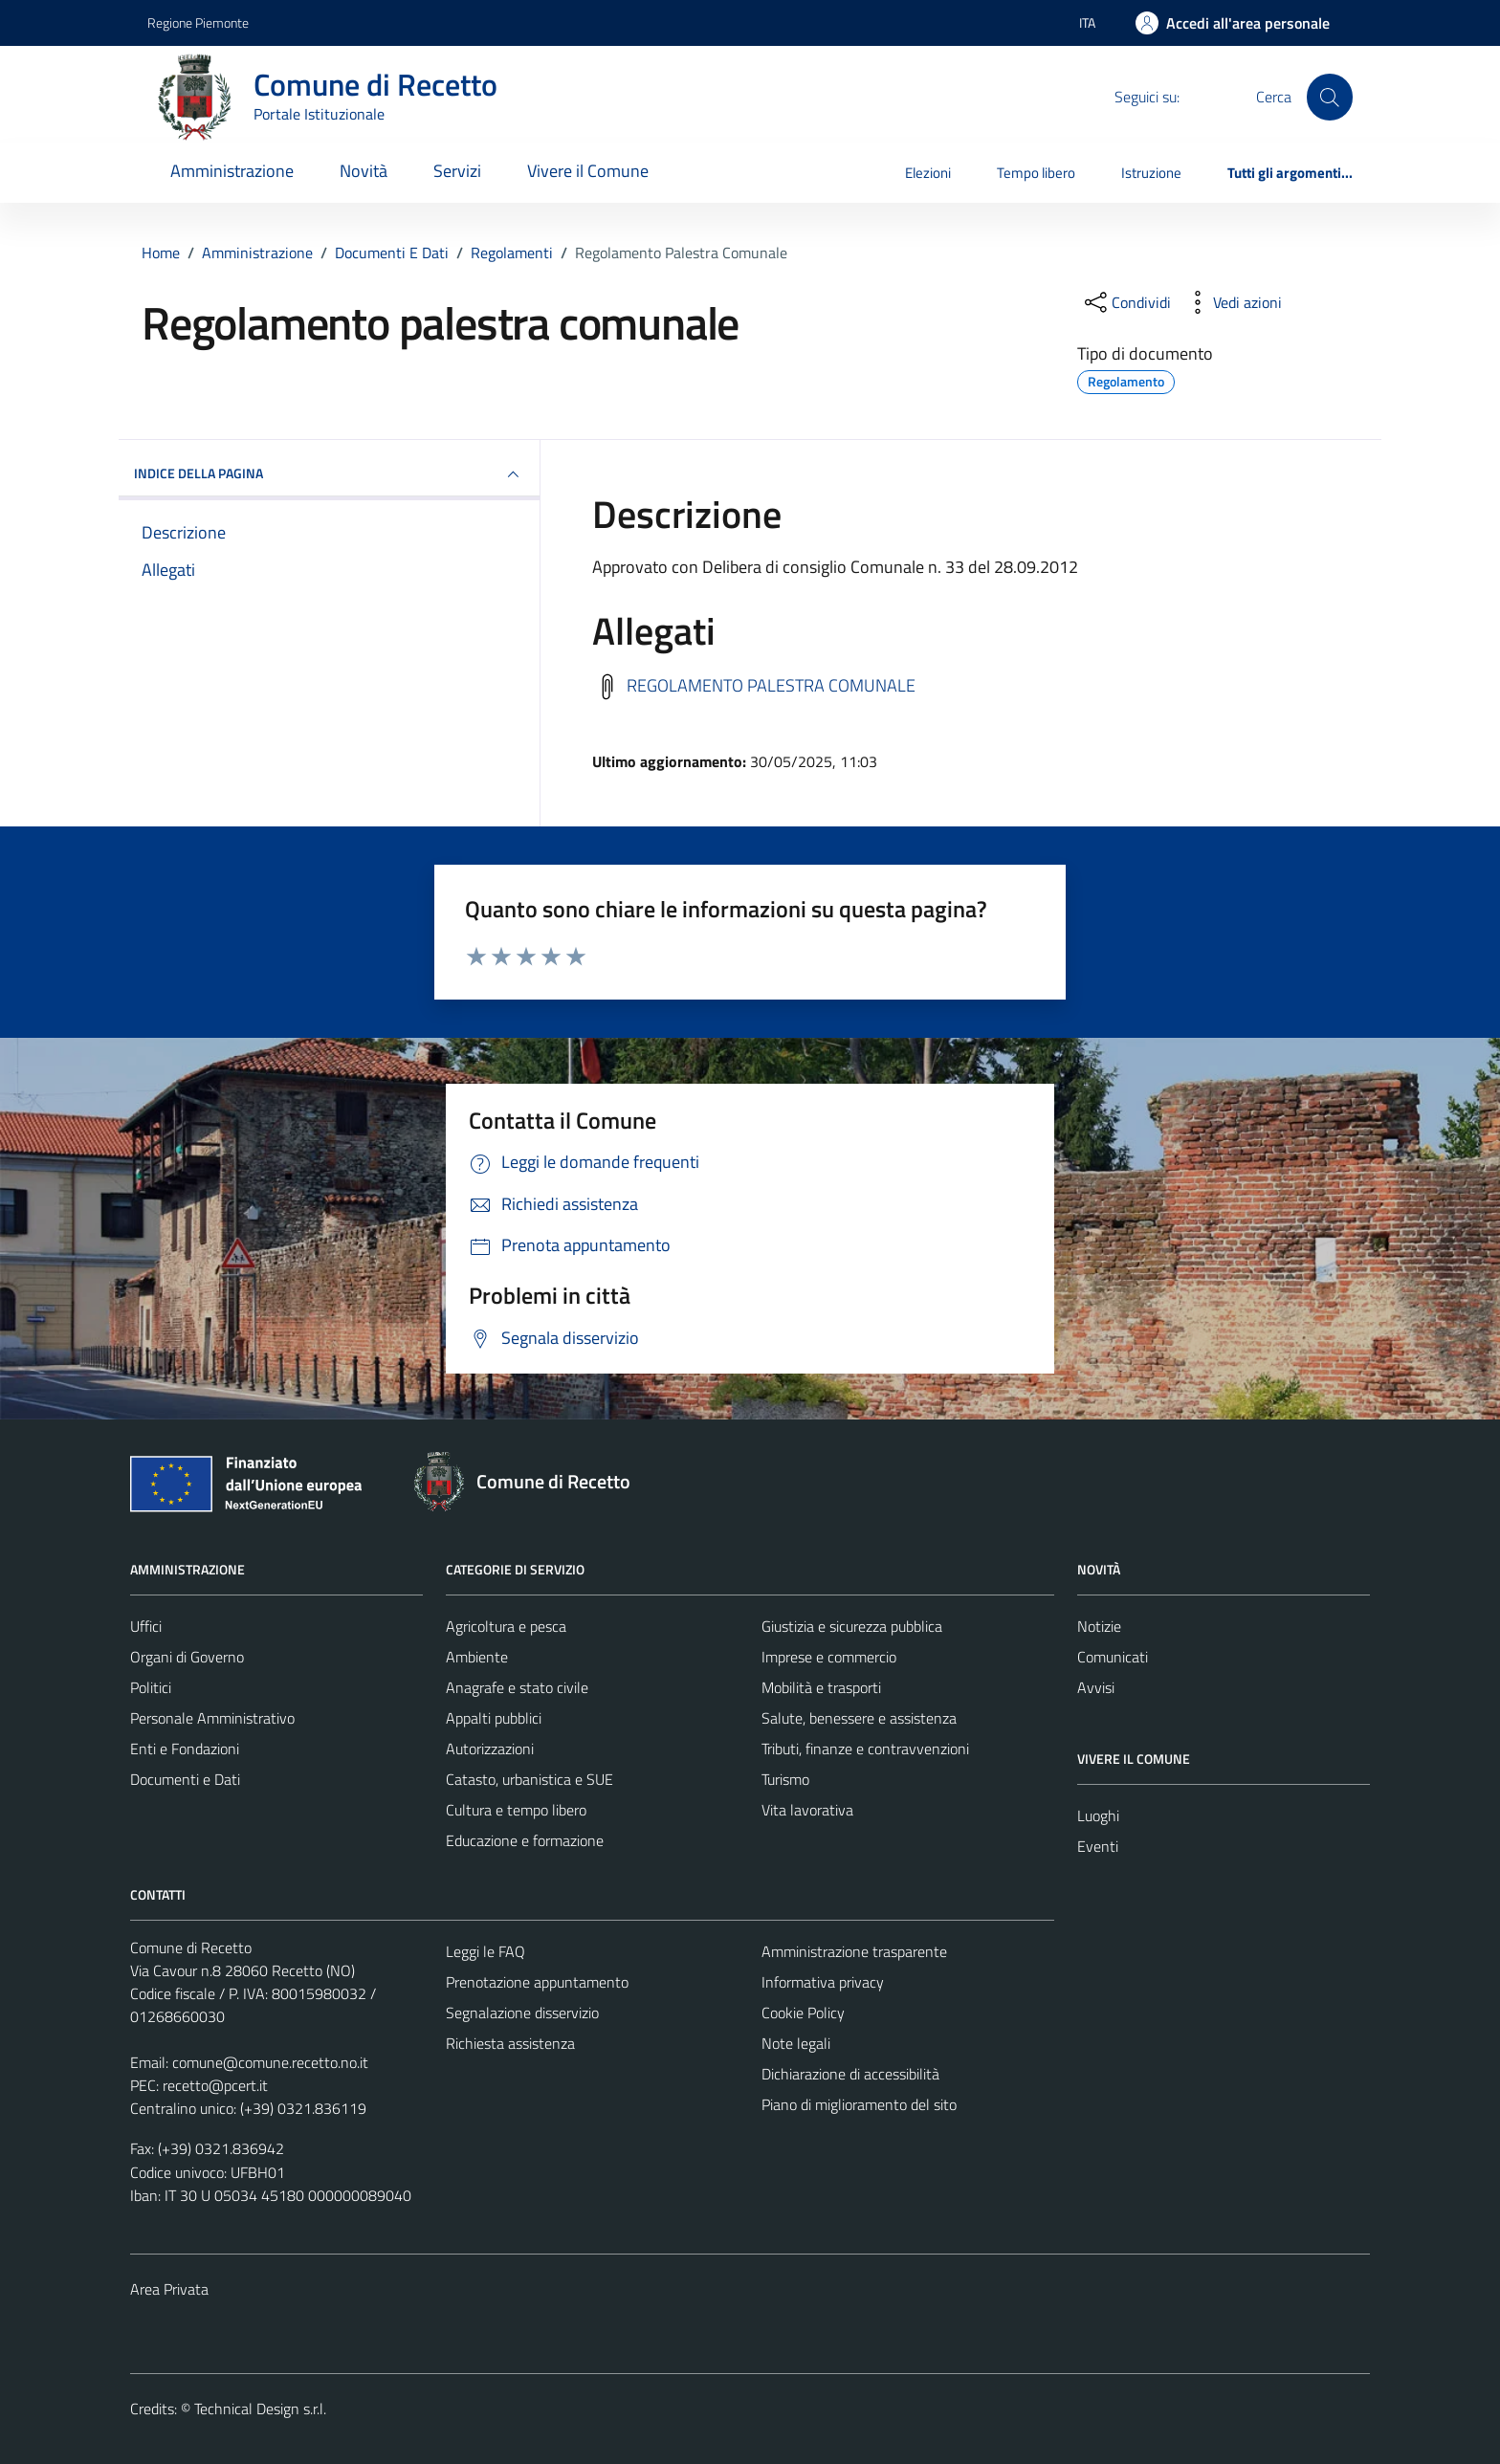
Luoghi (1098, 1815)
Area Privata (169, 2288)
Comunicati (1112, 1656)
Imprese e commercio (828, 1656)
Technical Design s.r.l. (260, 2408)
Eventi (1097, 1846)
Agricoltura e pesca (506, 1626)
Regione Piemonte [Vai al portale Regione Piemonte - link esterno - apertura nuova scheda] (198, 22)
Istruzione (1151, 173)
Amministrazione (232, 171)
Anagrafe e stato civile (517, 1687)
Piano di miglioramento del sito (859, 2104)
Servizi (457, 171)
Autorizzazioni (490, 1748)
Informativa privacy (822, 1981)
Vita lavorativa (807, 1809)
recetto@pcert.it (215, 2085)
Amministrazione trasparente (854, 1951)
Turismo (785, 1779)
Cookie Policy (803, 2012)
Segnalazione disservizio (522, 2012)
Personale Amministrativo (212, 1717)
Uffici (146, 1626)
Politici (150, 1687)
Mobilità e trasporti (821, 1687)
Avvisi (1095, 1687)
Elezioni (928, 173)
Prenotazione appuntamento (537, 1981)
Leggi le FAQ (485, 1951)
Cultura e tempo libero (516, 1809)
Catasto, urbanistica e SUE (529, 1779)
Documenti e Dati (185, 1779)
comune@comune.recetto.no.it (270, 2062)
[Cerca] (1330, 97)
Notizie (1099, 1626)
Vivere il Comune (588, 171)
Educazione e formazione (525, 1840)
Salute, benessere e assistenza (859, 1717)
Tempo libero (1036, 173)
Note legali (795, 2043)
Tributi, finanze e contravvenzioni (865, 1748)
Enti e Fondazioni (184, 1748)
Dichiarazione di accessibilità (850, 2073)
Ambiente (477, 1656)
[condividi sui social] (1126, 302)
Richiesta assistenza (510, 2043)
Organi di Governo (187, 1656)
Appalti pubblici (493, 1717)
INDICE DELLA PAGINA (329, 474)
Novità (363, 171)
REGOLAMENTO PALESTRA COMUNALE (771, 684)
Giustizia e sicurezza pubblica (851, 1626)
